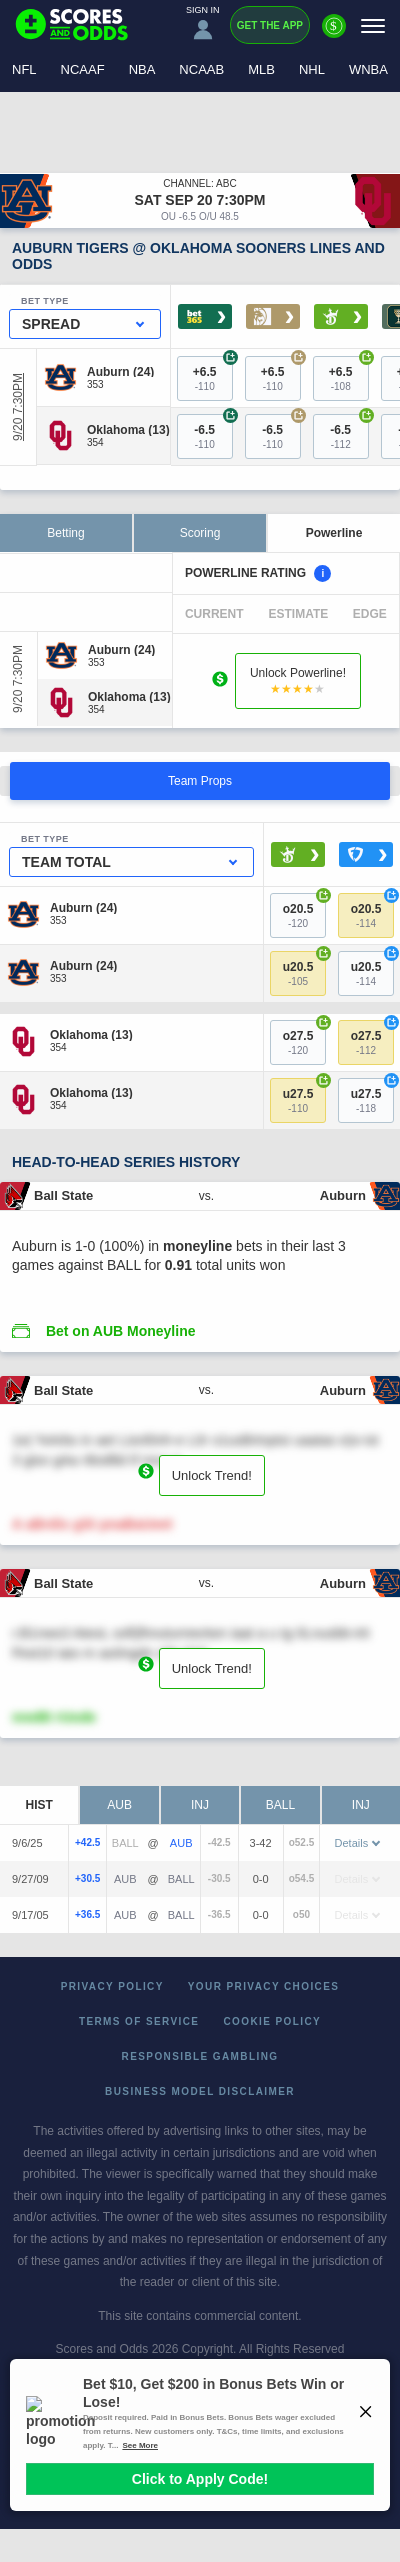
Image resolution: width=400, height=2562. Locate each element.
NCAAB (201, 69)
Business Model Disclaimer (200, 2091)
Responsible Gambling (200, 2056)
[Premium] (334, 34)
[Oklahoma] (128, 430)
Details (358, 1843)
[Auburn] (120, 371)
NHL (312, 69)
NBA (142, 69)
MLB (261, 69)
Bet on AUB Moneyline (121, 1331)
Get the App (270, 25)
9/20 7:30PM (18, 407)
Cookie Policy (272, 2021)
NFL (24, 69)
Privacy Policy (112, 1986)
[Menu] (373, 25)
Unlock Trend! (212, 1475)
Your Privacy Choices (264, 1986)
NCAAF (83, 69)
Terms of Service (139, 2021)
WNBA (368, 69)
